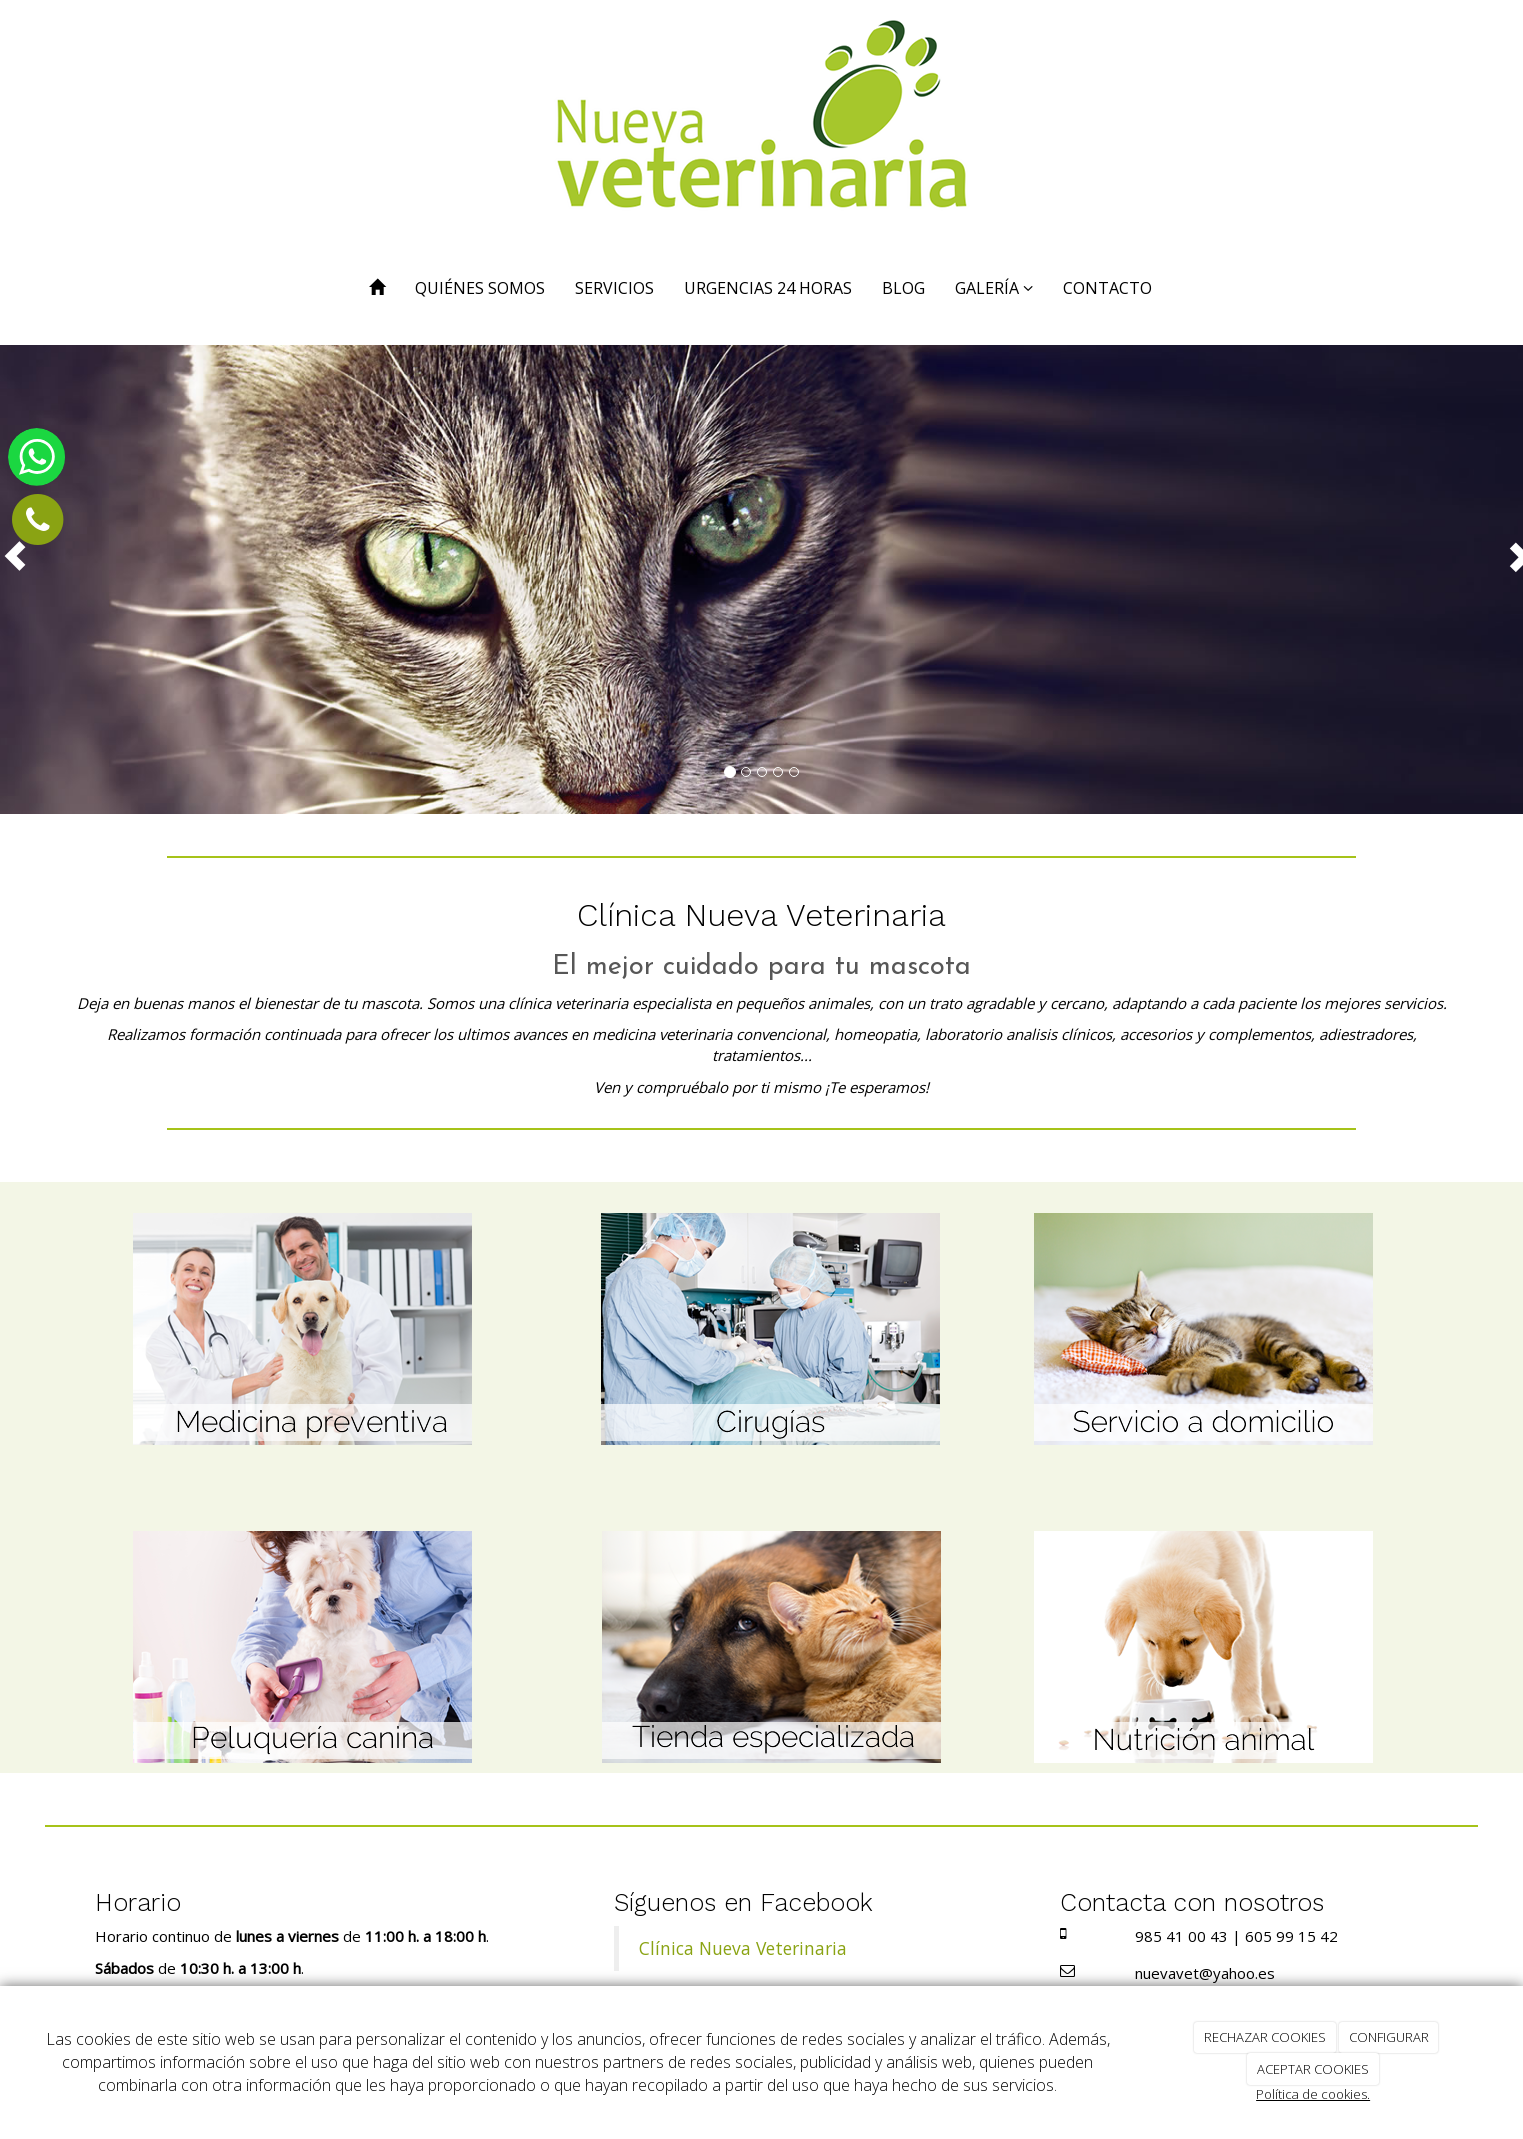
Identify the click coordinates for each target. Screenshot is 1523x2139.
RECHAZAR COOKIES (1265, 2037)
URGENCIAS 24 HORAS (768, 288)
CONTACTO (1107, 288)
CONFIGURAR (1389, 2037)
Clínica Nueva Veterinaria (743, 1948)
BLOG (903, 288)
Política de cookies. (1313, 2094)
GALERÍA (994, 288)
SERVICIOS (614, 288)
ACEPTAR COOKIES (1313, 2069)
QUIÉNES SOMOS (480, 288)
